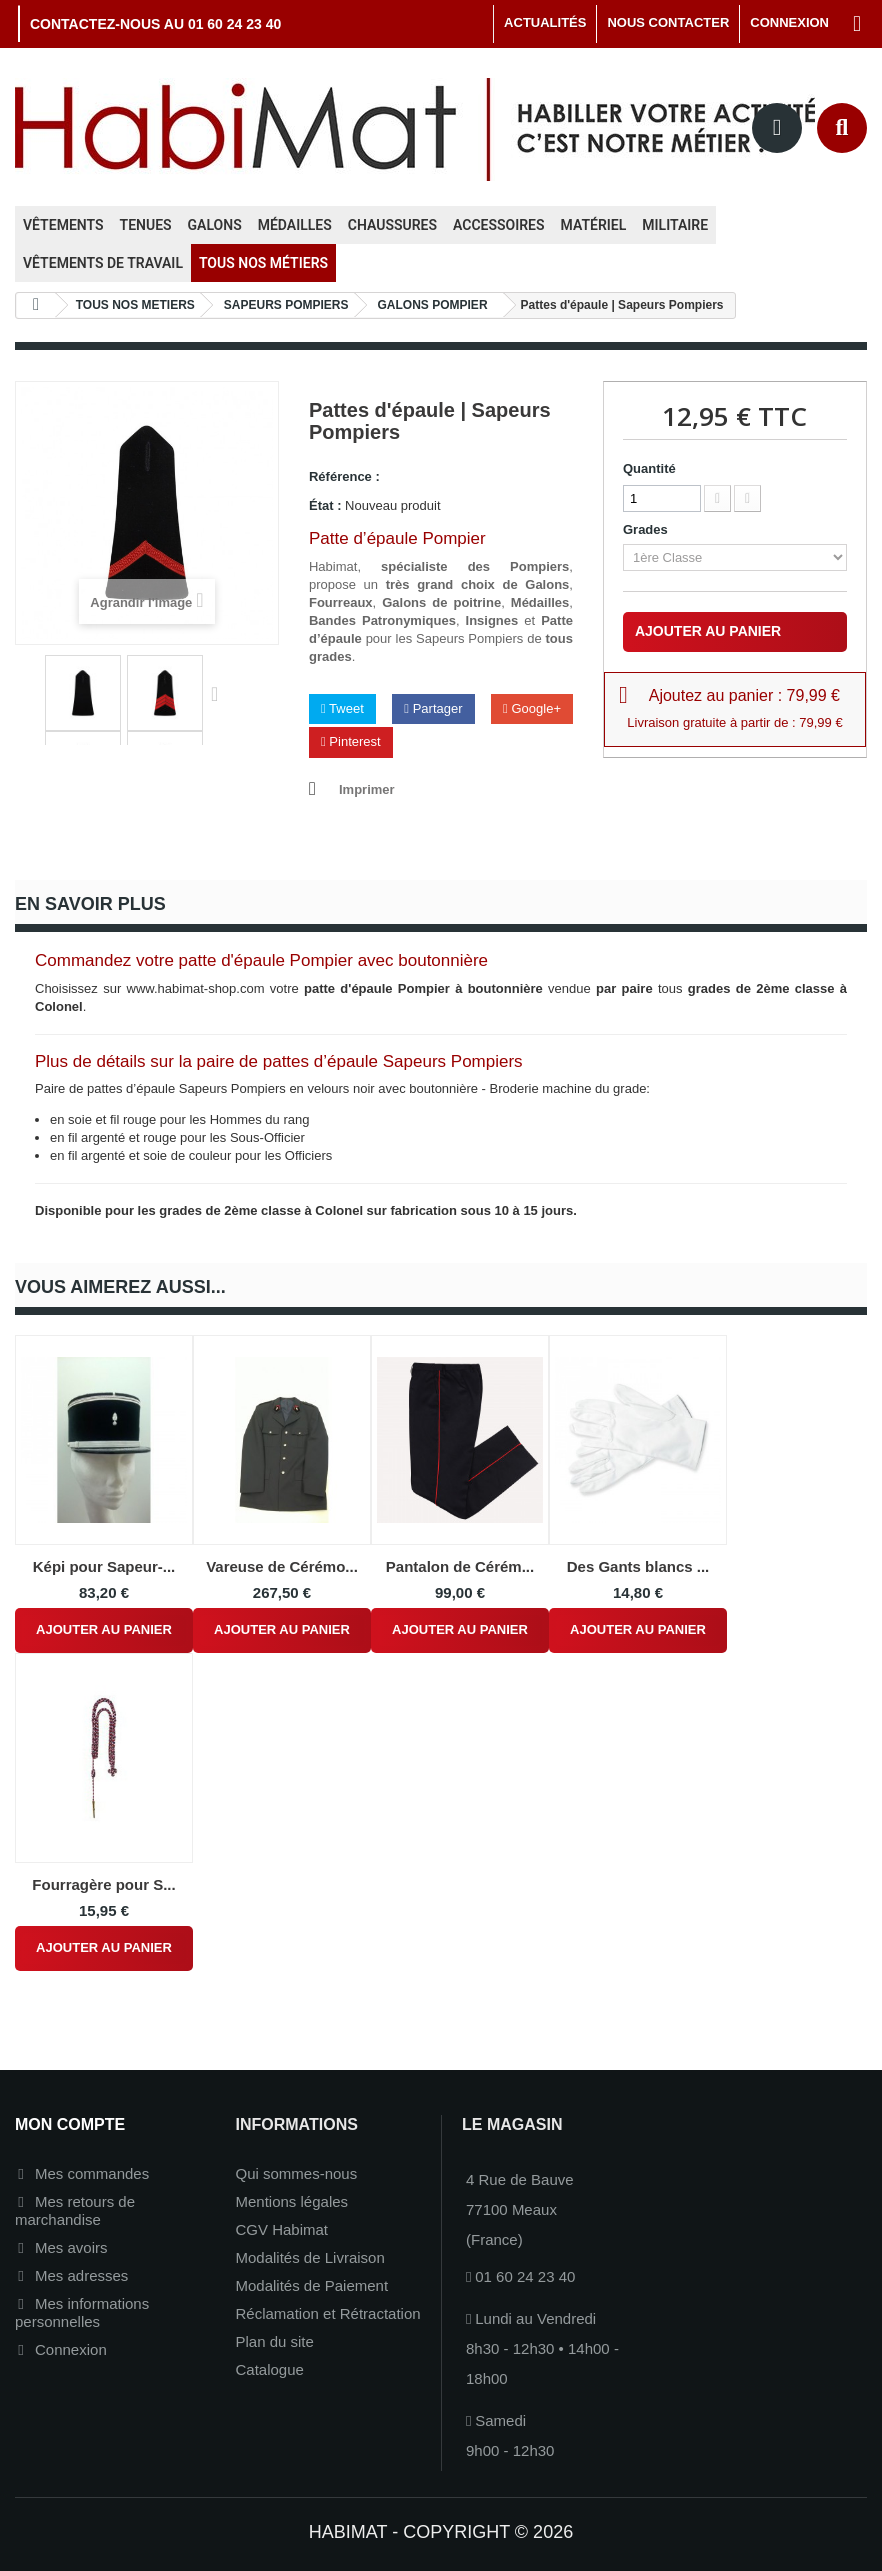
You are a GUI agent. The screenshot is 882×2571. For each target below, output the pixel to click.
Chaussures (392, 225)
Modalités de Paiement (312, 2285)
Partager (433, 708)
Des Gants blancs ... (638, 1566)
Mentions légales (292, 2201)
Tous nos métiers (263, 263)
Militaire (675, 225)
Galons (215, 225)
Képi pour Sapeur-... (104, 1566)
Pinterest (351, 741)
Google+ (532, 708)
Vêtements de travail (103, 263)
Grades (649, 529)
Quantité (649, 468)
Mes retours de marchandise (75, 2210)
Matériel (594, 225)
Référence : (344, 476)
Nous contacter (668, 22)
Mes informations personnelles (82, 2312)
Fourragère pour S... (103, 1884)
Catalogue (270, 2369)
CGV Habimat (282, 2229)
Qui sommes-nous (297, 2173)
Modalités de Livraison (310, 2257)
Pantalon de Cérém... (460, 1566)
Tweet (342, 708)
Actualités (545, 22)
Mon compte (70, 2124)
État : (325, 505)
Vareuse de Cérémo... (282, 1566)
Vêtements (63, 225)
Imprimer (367, 789)
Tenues (146, 225)
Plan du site (275, 2341)
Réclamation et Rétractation (328, 2313)
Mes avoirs (71, 2247)
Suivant (219, 693)
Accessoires (499, 225)
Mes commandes (92, 2173)
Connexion (71, 2349)
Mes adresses (81, 2275)
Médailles (295, 225)
